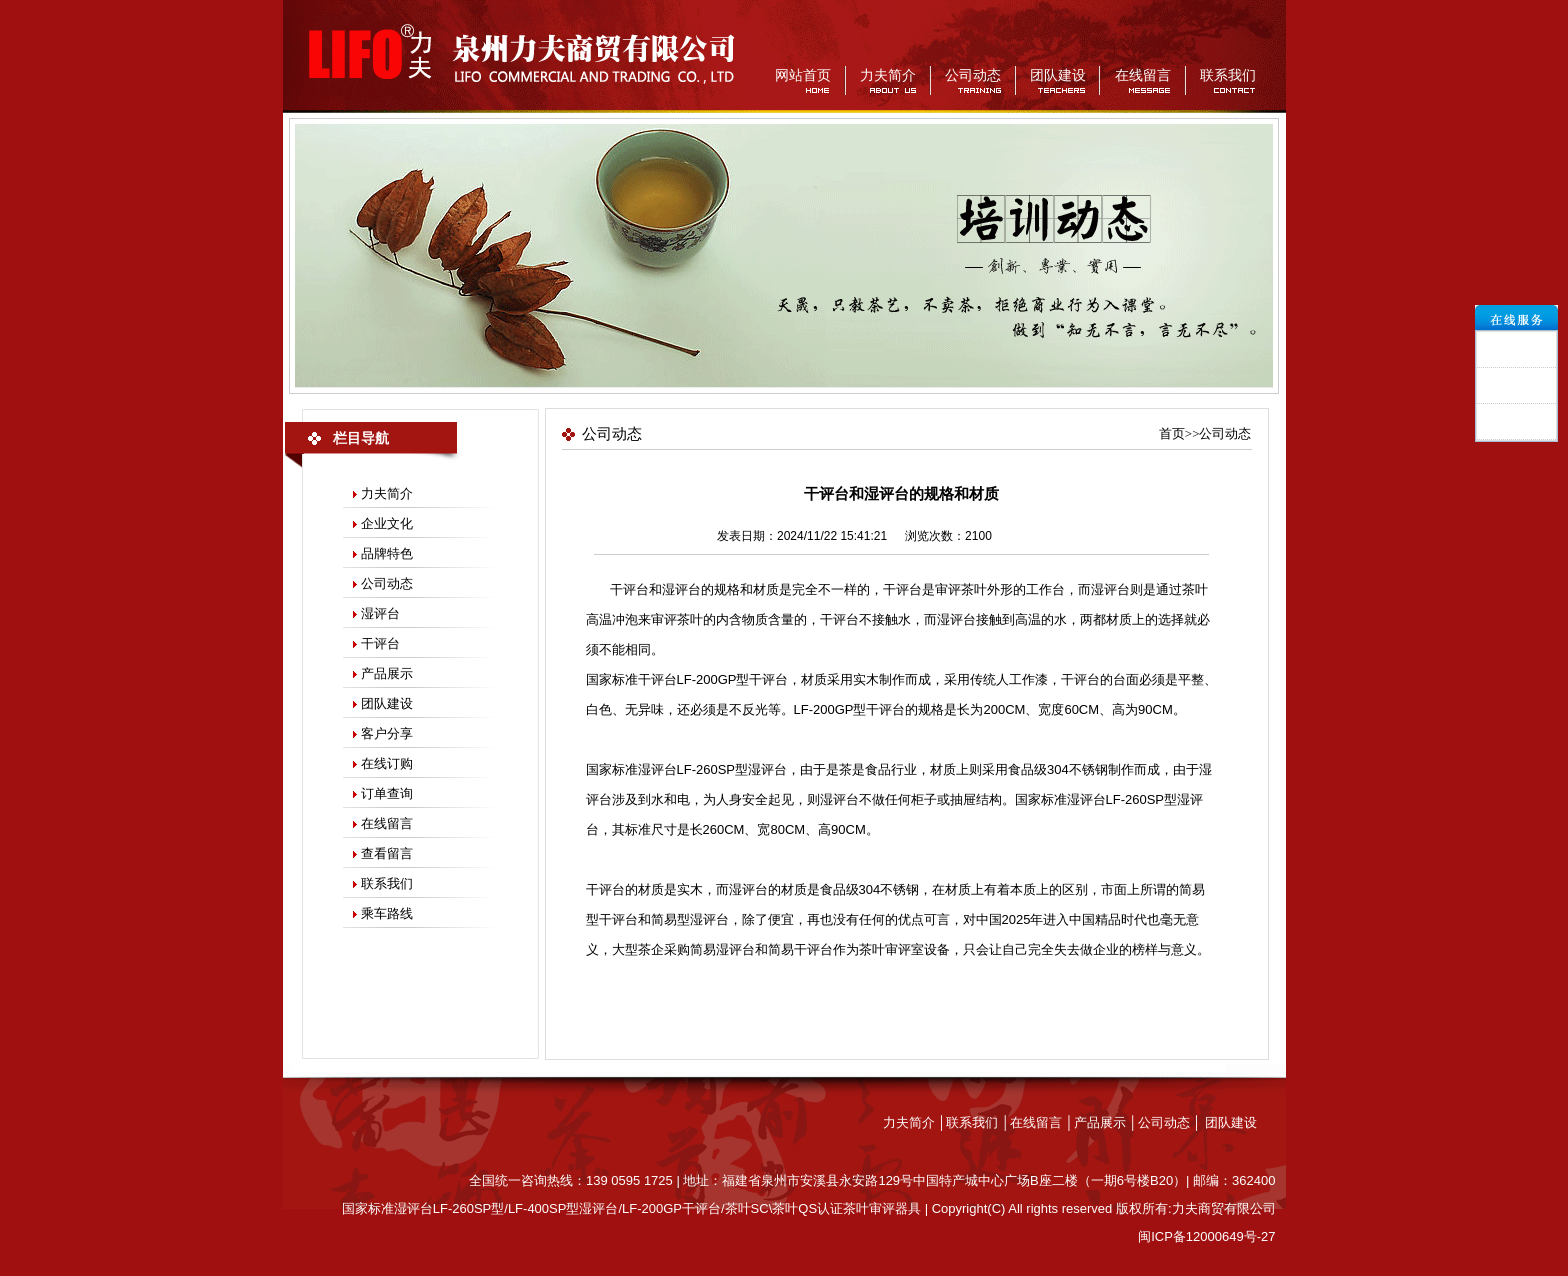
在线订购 (387, 763)
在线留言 (1143, 75)
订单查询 (387, 793)
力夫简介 (888, 75)
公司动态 (973, 75)
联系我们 (1228, 75)
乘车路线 (387, 913)
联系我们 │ (978, 1122)
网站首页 (803, 75)
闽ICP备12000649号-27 (1206, 1236)
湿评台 (380, 613)
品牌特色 (387, 553)
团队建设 (1058, 75)
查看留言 (387, 853)
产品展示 (387, 673)
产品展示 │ (1106, 1122)
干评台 (380, 643)
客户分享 (387, 733)
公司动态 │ (1171, 1122)
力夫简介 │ (915, 1122)
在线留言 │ (1042, 1122)
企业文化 (387, 523)
